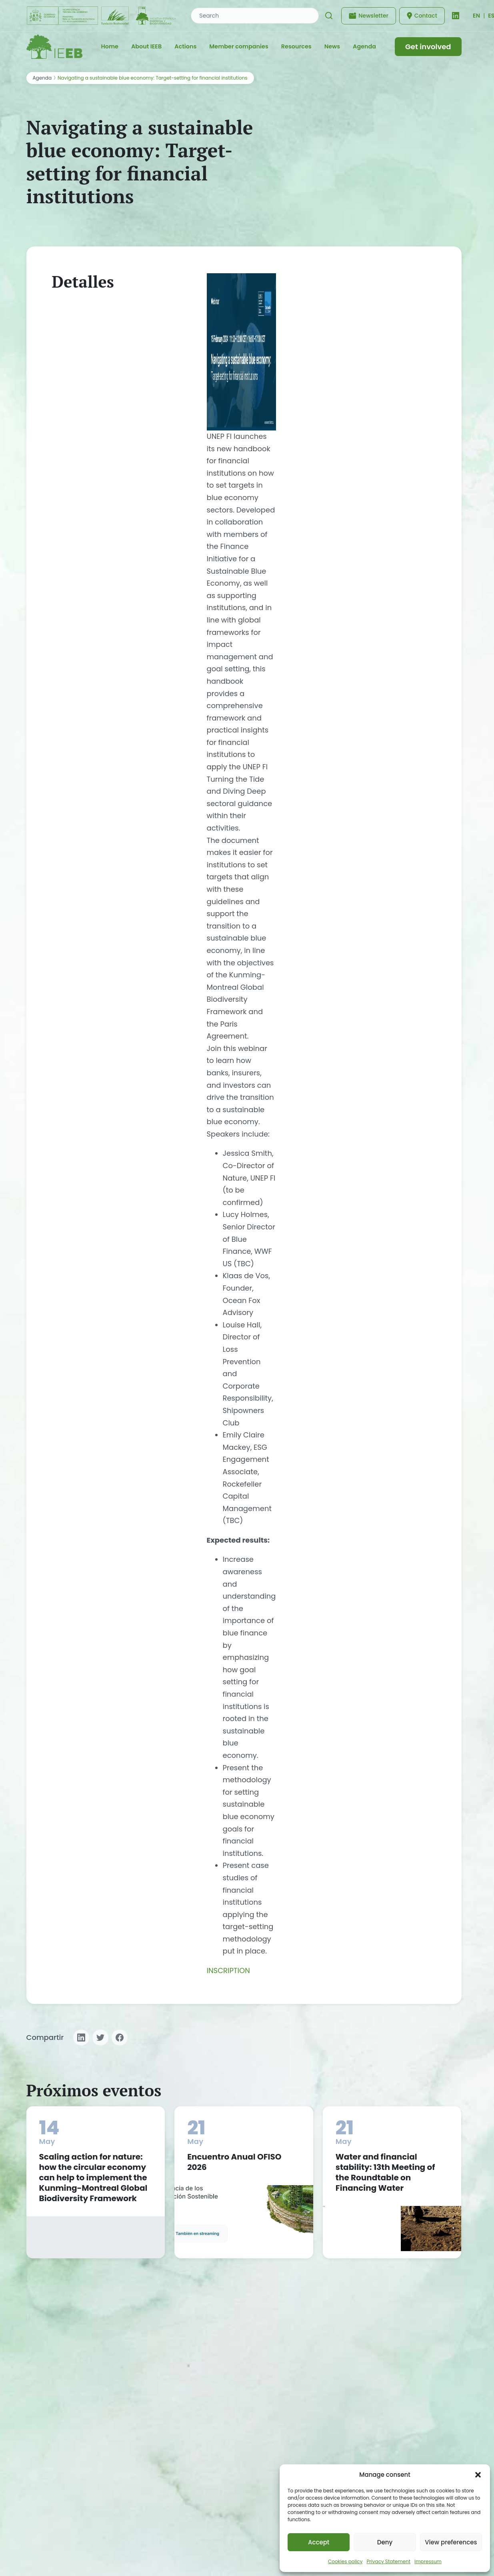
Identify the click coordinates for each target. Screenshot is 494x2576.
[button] (478, 2475)
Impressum (428, 2561)
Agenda (364, 46)
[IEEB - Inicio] (54, 47)
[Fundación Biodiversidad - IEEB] (102, 16)
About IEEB (146, 46)
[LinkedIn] (455, 15)
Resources (296, 46)
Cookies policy (345, 2561)
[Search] (329, 15)
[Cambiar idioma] (476, 15)
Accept (318, 2542)
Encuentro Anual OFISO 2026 (234, 2162)
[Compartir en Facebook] (120, 2038)
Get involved (428, 47)
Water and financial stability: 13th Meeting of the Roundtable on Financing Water (385, 2172)
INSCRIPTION (228, 1971)
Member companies (238, 46)
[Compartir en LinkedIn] (81, 2038)
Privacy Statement (388, 2561)
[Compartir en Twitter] (100, 2038)
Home (109, 46)
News (332, 46)
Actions (185, 46)
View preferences (451, 2542)
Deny (384, 2542)
